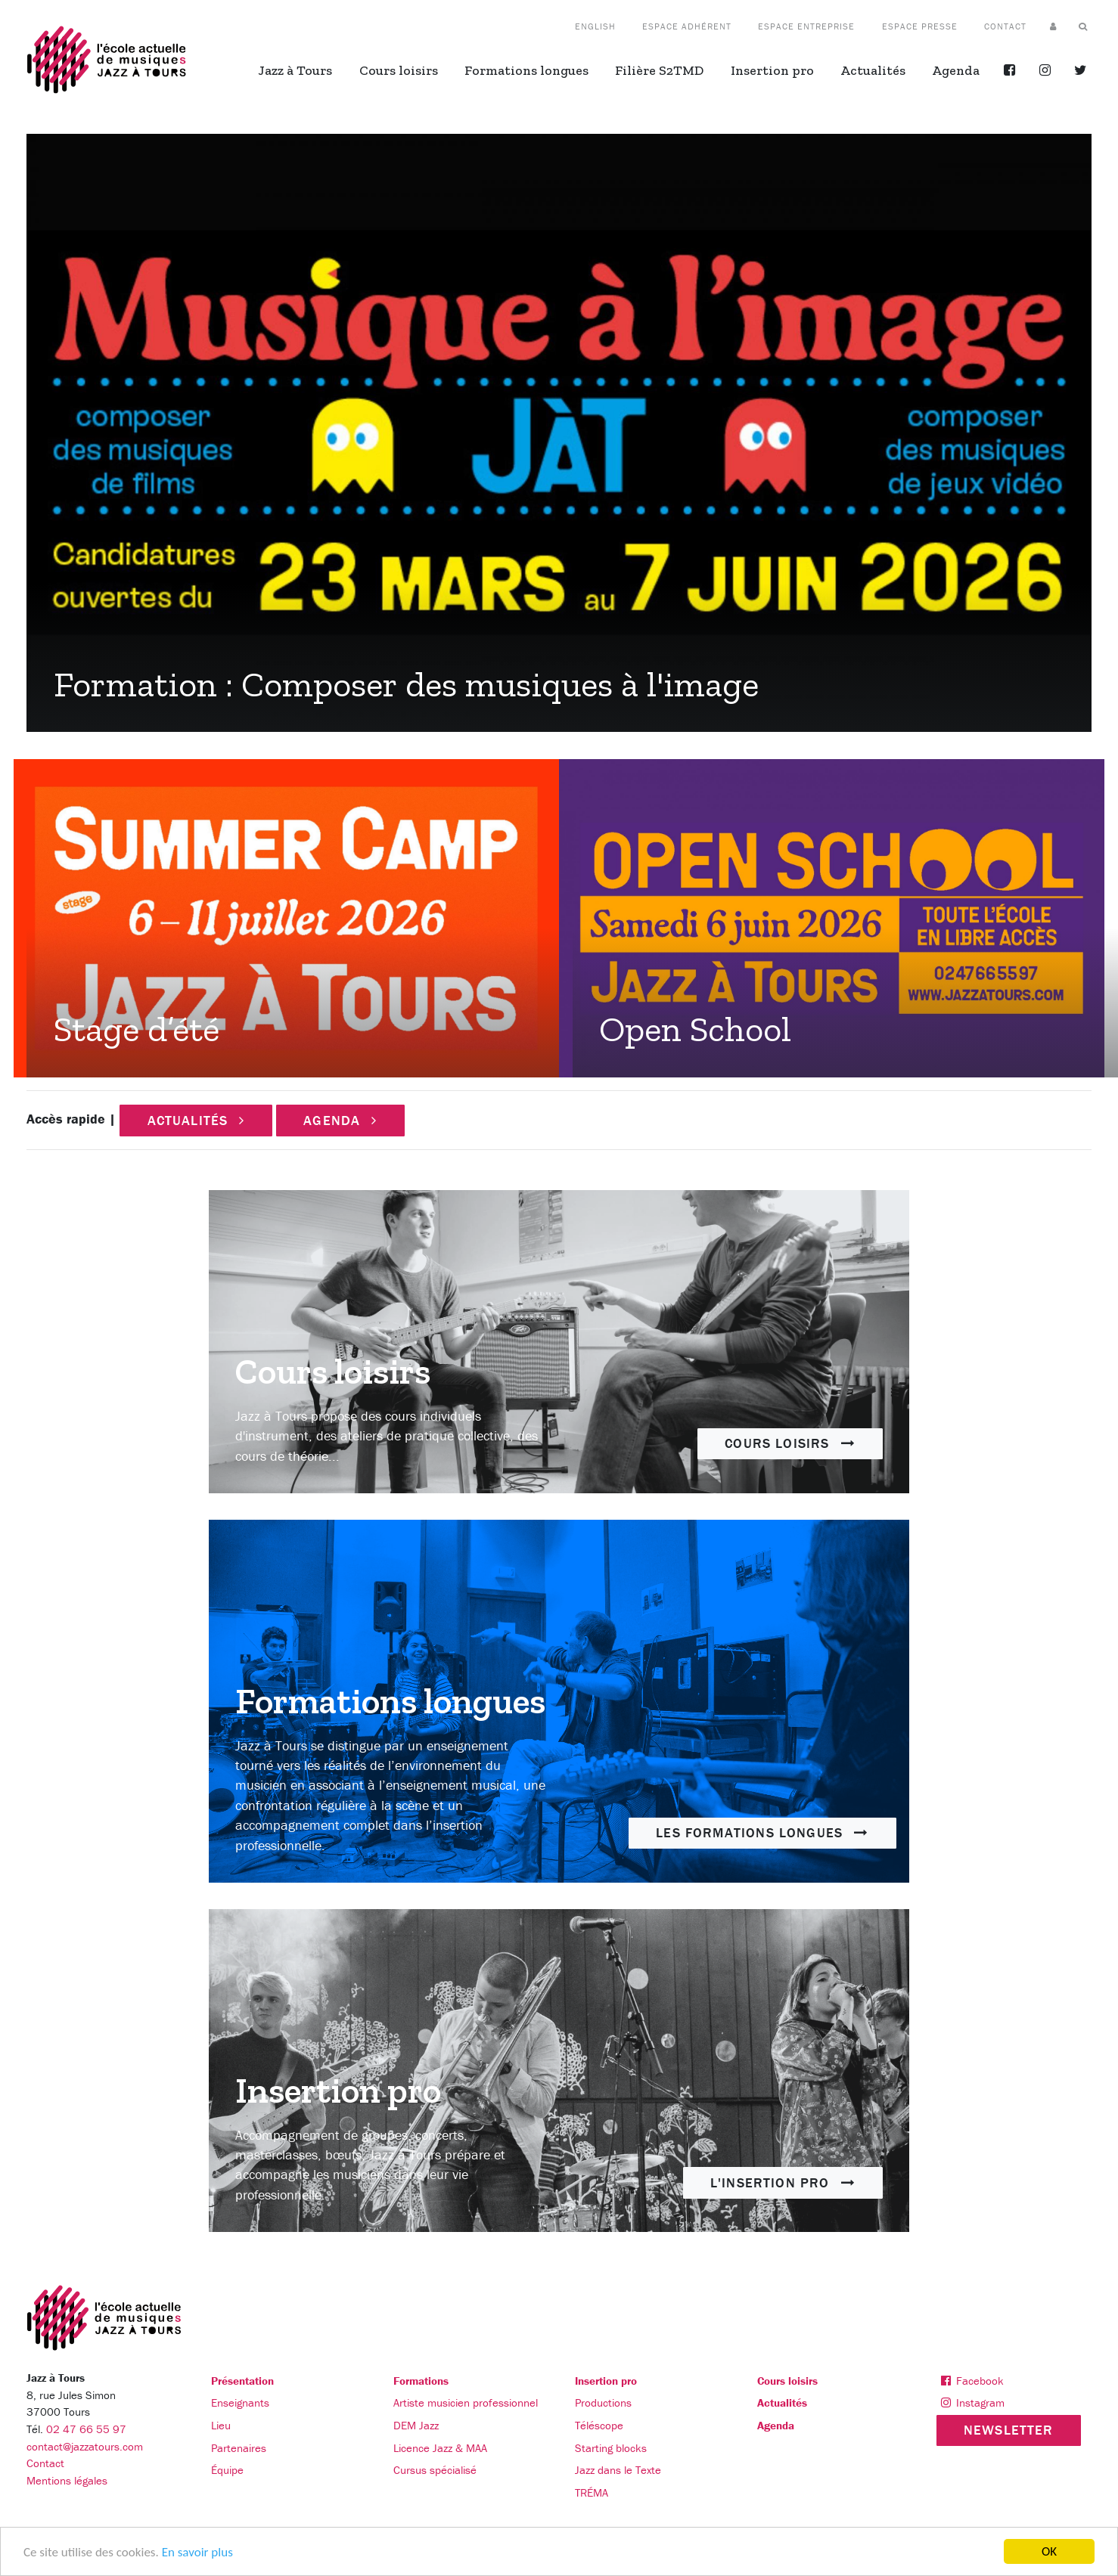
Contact (45, 2463)
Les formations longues (762, 1832)
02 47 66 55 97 (86, 2429)
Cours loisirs (790, 1443)
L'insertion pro (783, 2182)
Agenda (340, 1120)
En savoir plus (197, 2553)
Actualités (196, 1120)
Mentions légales (66, 2480)
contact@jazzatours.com (84, 2446)
